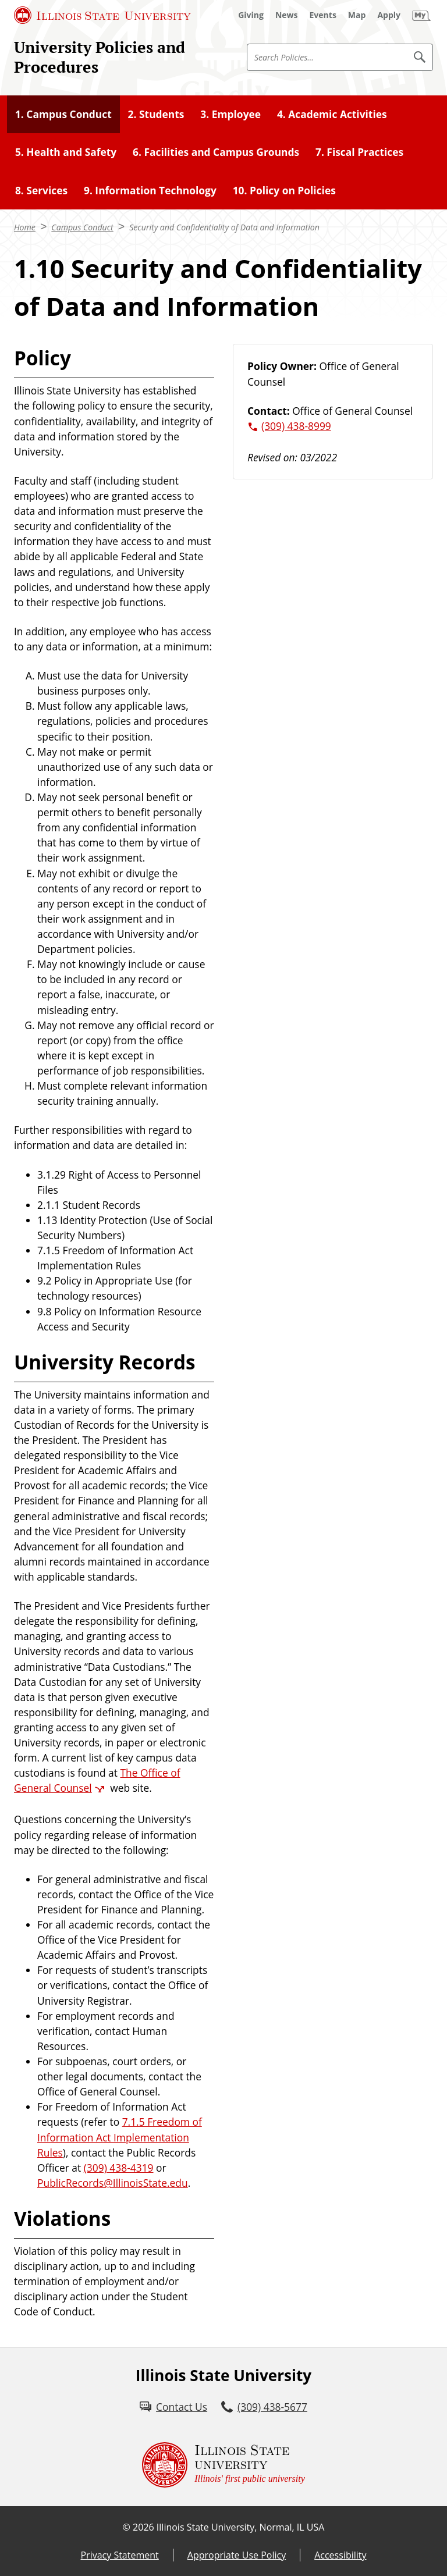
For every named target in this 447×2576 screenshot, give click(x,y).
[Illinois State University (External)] (102, 15)
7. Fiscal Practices (359, 152)
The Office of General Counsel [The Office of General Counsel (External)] (97, 1780)
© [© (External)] (126, 2527)
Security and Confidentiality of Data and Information (224, 227)
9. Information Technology (150, 190)
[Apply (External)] (389, 15)
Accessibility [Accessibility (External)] (340, 2555)
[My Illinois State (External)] (421, 15)
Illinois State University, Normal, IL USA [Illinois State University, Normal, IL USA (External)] (241, 2527)
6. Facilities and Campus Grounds (216, 152)
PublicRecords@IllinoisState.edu (112, 2183)
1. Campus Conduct (63, 114)
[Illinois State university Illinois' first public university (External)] (223, 2465)
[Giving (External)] (251, 15)
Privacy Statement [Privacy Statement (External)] (119, 2555)
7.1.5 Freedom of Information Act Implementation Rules (119, 2137)
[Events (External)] (323, 15)
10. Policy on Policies (284, 190)
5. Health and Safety (65, 152)
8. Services (41, 190)
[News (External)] (286, 15)
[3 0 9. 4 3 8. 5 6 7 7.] (264, 2406)
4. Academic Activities (332, 114)
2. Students (156, 114)
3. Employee (230, 114)
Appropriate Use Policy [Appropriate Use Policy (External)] (236, 2555)
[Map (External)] (357, 15)
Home (25, 227)
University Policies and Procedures (99, 57)
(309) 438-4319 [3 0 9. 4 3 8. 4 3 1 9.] (119, 2168)
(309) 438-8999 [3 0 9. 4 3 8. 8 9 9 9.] (296, 426)
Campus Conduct (82, 227)
